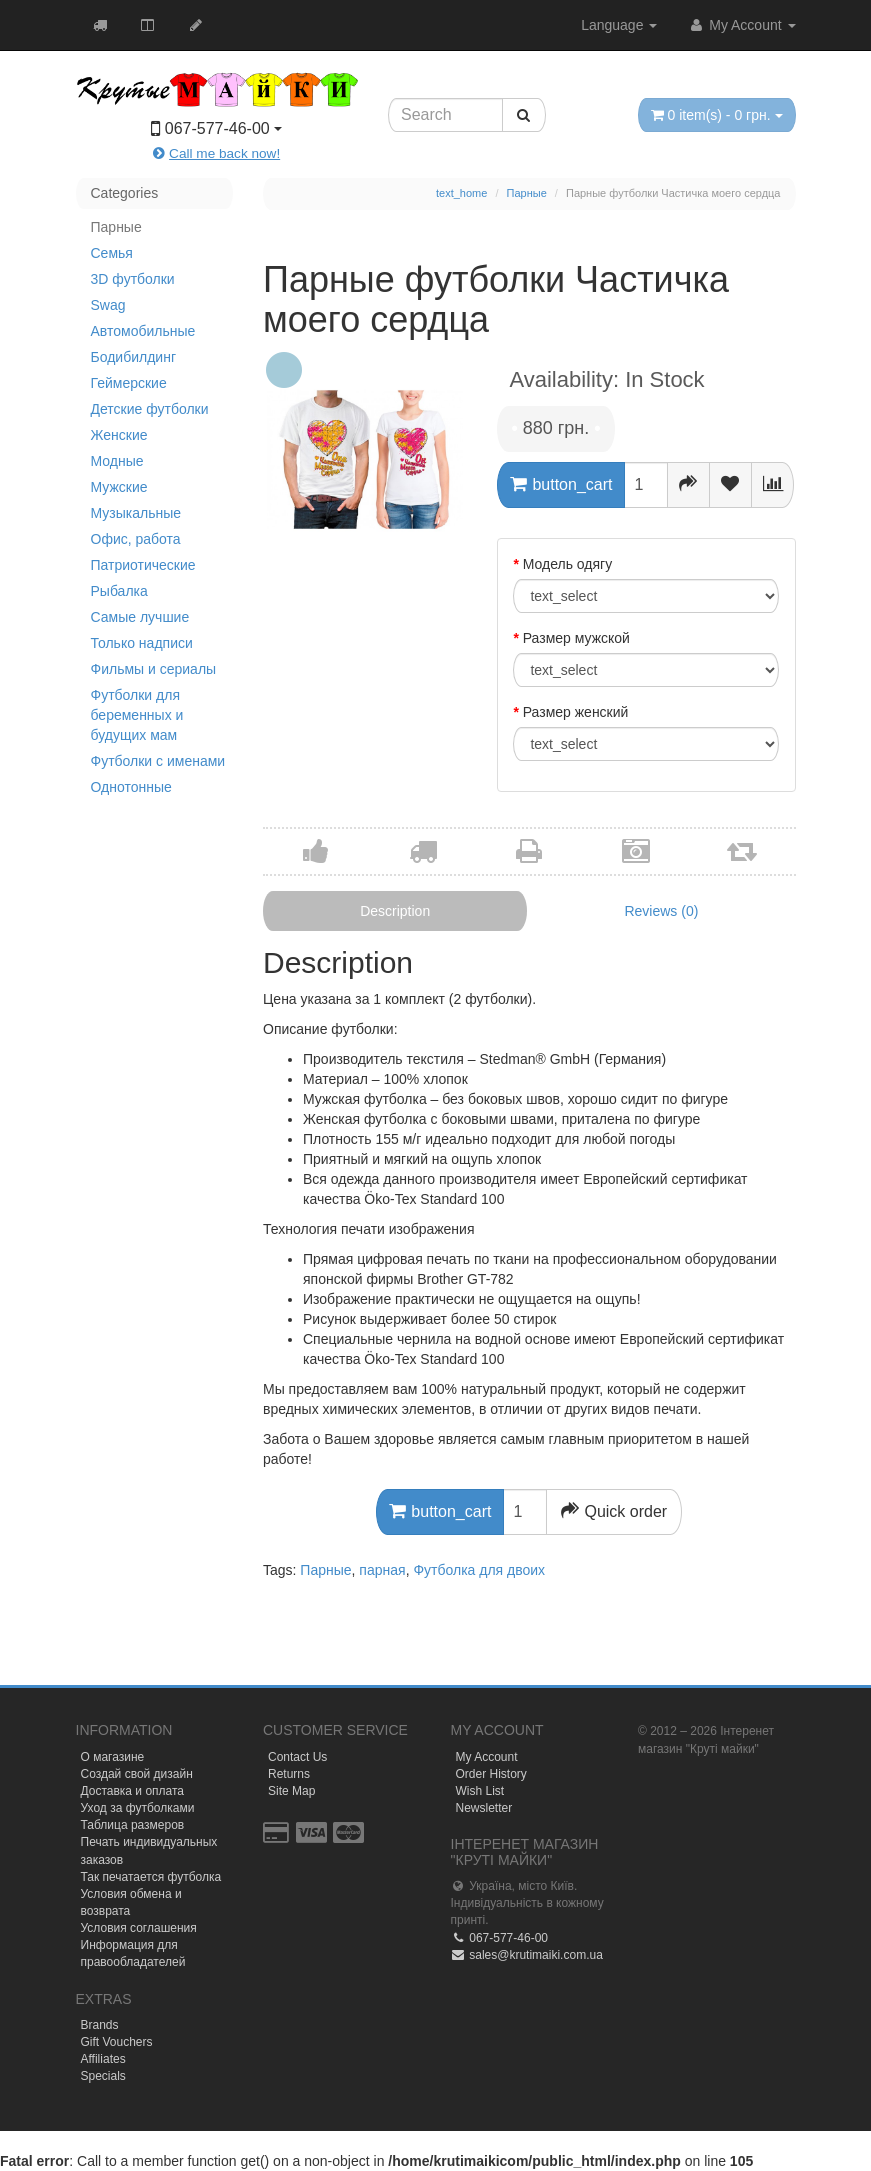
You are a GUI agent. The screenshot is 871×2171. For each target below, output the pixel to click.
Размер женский (576, 712)
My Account (741, 25)
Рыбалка (119, 591)
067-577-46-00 (499, 1938)
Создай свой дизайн (137, 1774)
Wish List (480, 1791)
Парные (116, 227)
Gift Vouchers (117, 2042)
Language (619, 25)
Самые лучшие (140, 617)
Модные (117, 461)
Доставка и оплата (133, 1791)
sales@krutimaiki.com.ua (527, 1955)
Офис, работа (136, 539)
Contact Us (297, 1757)
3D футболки (133, 279)
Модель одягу (567, 564)
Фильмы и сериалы (154, 669)
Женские (119, 435)
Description (395, 911)
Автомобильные (143, 331)
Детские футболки (150, 409)
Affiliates (103, 2059)
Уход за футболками (138, 1808)
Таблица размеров (133, 1825)
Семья (112, 253)
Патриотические (143, 565)
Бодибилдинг (134, 357)
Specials (103, 2076)
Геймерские (129, 383)
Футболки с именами (158, 761)
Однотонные (131, 787)
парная (382, 1570)
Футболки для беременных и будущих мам (137, 715)
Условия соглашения (139, 1928)
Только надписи (142, 643)
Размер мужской (576, 638)
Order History (491, 1774)
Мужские (119, 487)
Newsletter (484, 1808)
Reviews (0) (661, 911)
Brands (100, 2025)
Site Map (291, 1791)
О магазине (113, 1757)
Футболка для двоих (479, 1570)
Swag (108, 305)
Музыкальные (136, 513)
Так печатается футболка (151, 1877)
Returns (289, 1774)
